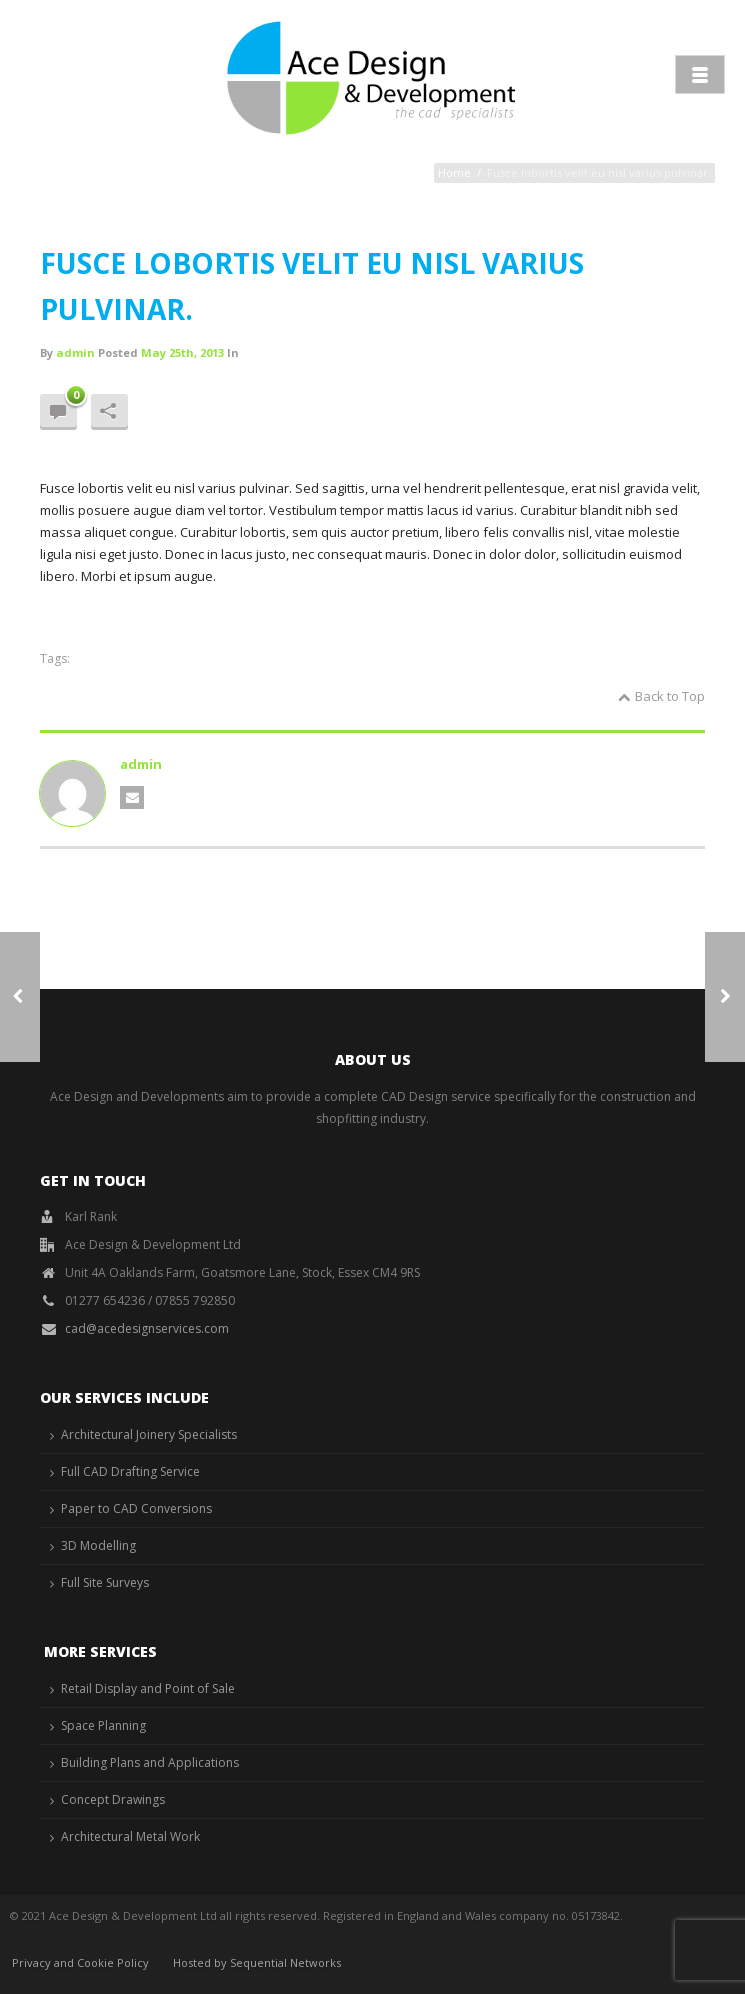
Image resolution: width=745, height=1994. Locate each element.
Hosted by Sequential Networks (257, 1962)
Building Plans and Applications (150, 1762)
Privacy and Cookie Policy (80, 1962)
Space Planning (103, 1725)
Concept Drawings (113, 1799)
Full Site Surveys (105, 1582)
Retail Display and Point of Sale (148, 1688)
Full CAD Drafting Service (130, 1471)
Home (454, 172)
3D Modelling (98, 1545)
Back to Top (661, 696)
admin (75, 352)
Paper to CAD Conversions (136, 1508)
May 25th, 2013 (182, 352)
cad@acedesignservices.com (147, 1328)
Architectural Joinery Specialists (149, 1434)
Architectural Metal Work (130, 1836)
